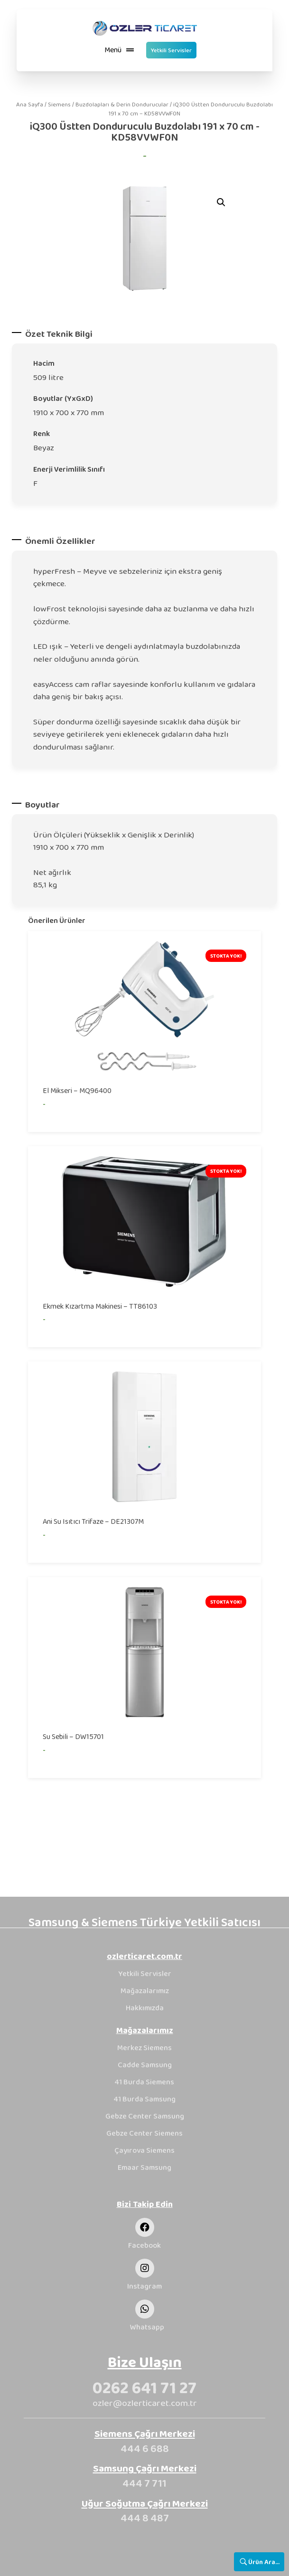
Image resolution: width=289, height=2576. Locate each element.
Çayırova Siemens (144, 2150)
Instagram (144, 2286)
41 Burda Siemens (144, 2081)
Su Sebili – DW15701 (73, 1736)
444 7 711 (144, 2483)
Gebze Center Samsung (144, 2115)
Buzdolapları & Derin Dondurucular (121, 104)
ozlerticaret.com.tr (144, 1956)
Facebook (144, 2245)
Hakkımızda (145, 2007)
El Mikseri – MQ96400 (77, 1090)
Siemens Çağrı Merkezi (144, 2433)
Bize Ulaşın (145, 2362)
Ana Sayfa (29, 104)
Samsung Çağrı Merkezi (144, 2468)
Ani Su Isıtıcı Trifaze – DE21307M (93, 1521)
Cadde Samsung (145, 2064)
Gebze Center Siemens (144, 2133)
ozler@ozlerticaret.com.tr (145, 2403)
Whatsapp (147, 2326)
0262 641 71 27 (144, 2387)
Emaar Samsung (144, 2167)
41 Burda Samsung (145, 2098)
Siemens (59, 104)
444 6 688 (145, 2448)
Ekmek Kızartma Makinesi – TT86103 (100, 1306)
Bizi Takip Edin (145, 2204)
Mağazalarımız (145, 1990)
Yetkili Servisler (144, 1973)
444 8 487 (145, 2518)
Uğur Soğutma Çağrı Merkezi (145, 2503)
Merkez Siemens (144, 2047)
